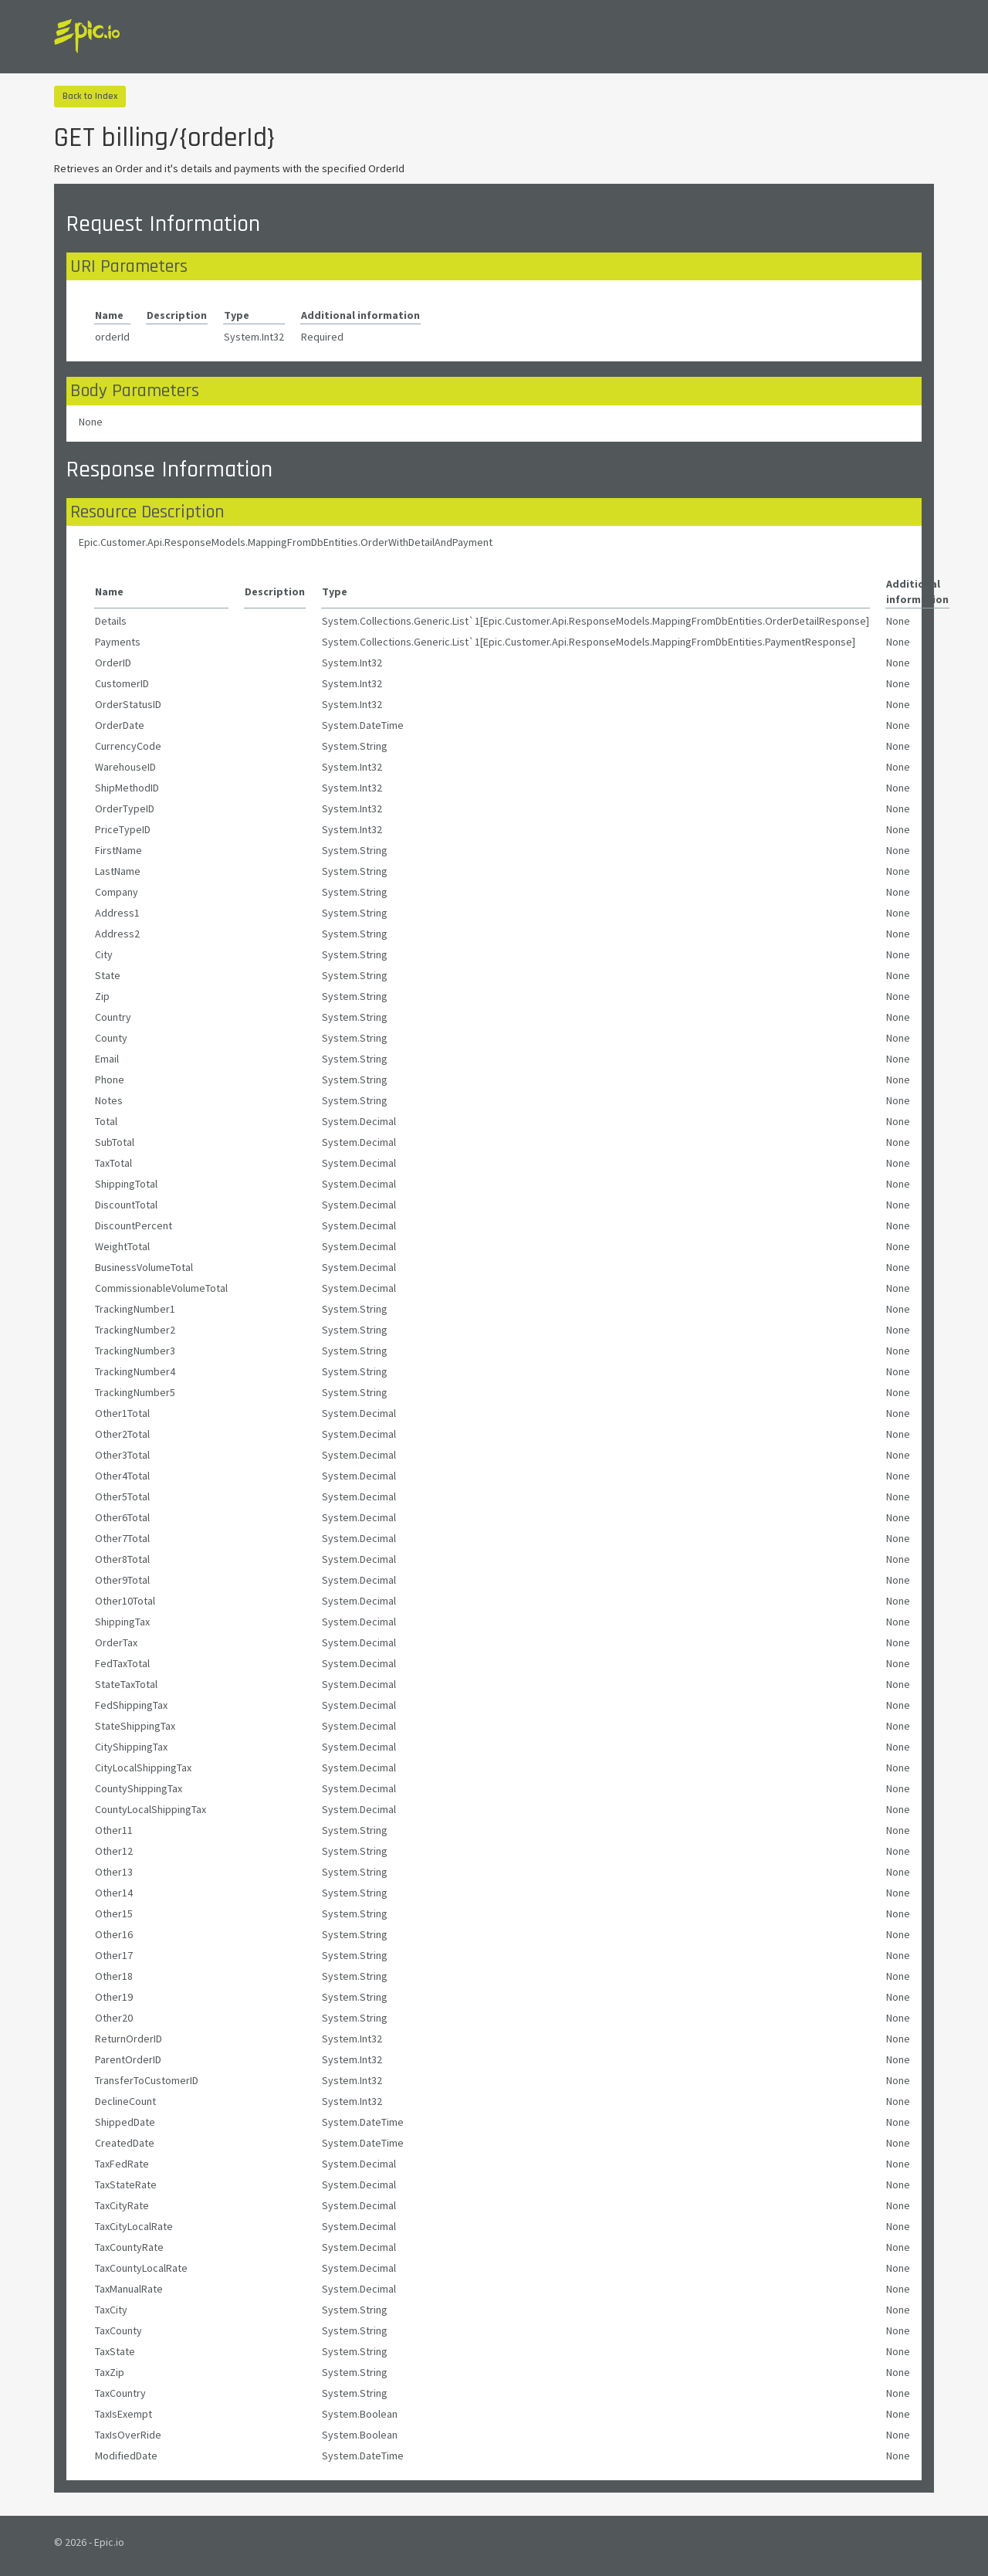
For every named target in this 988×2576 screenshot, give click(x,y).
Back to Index (90, 96)
